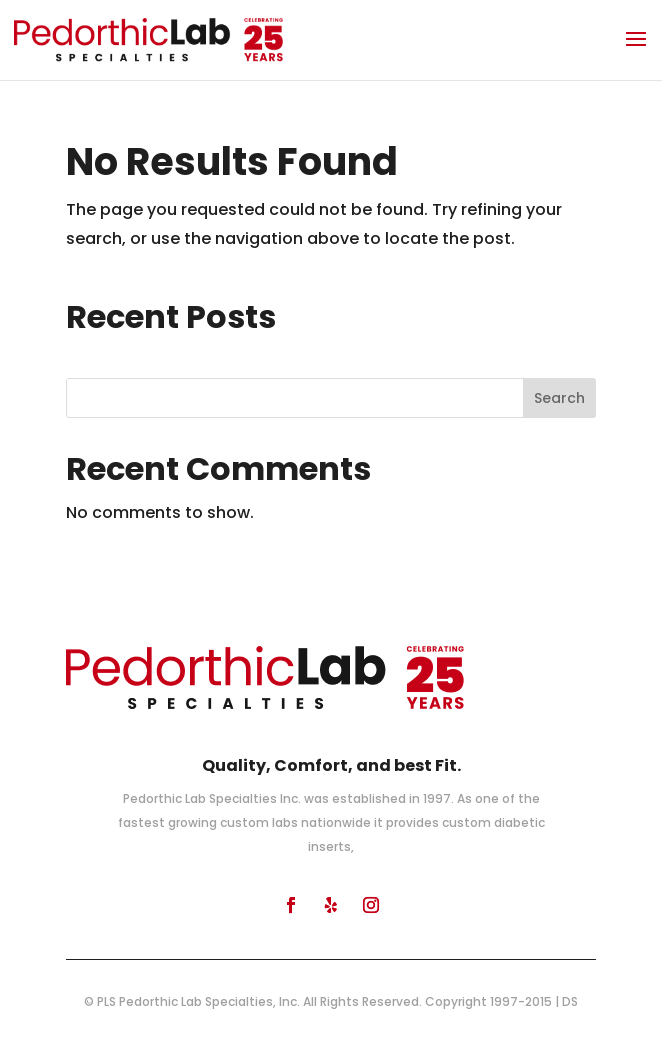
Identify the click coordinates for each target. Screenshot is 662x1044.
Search (559, 398)
